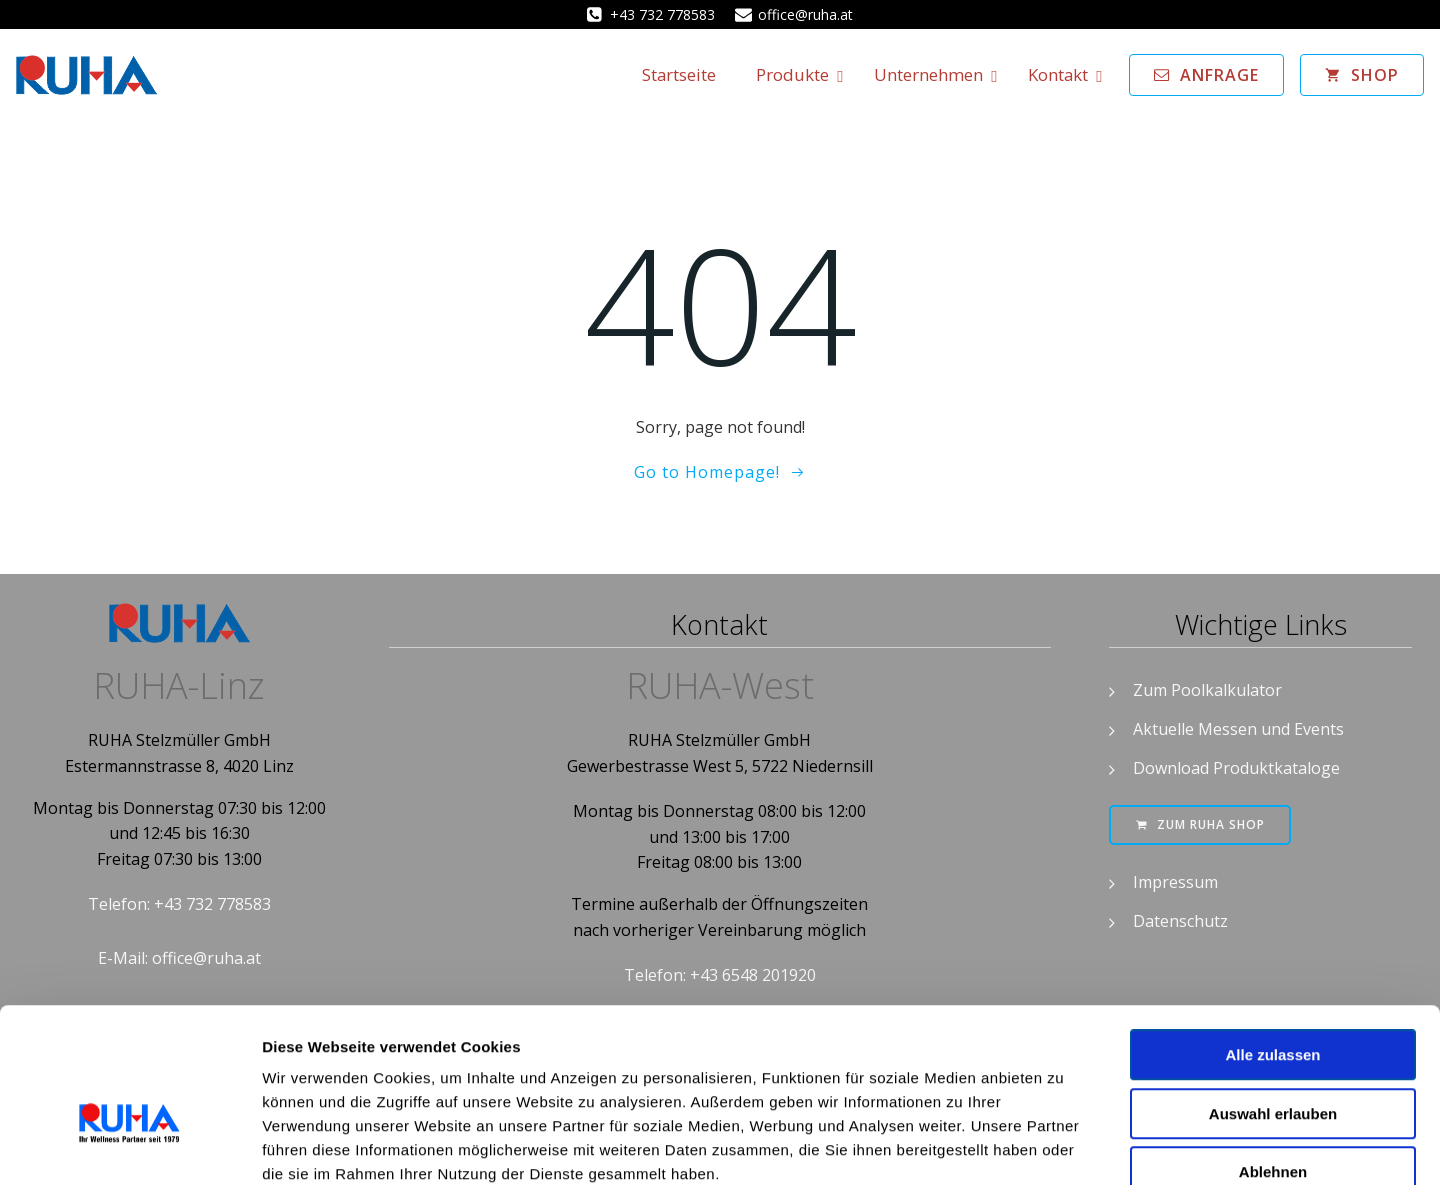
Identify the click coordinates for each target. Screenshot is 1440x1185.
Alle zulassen (1272, 940)
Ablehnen (1273, 1057)
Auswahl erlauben (1273, 999)
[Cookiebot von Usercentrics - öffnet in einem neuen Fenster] (129, 1146)
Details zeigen (1063, 1145)
